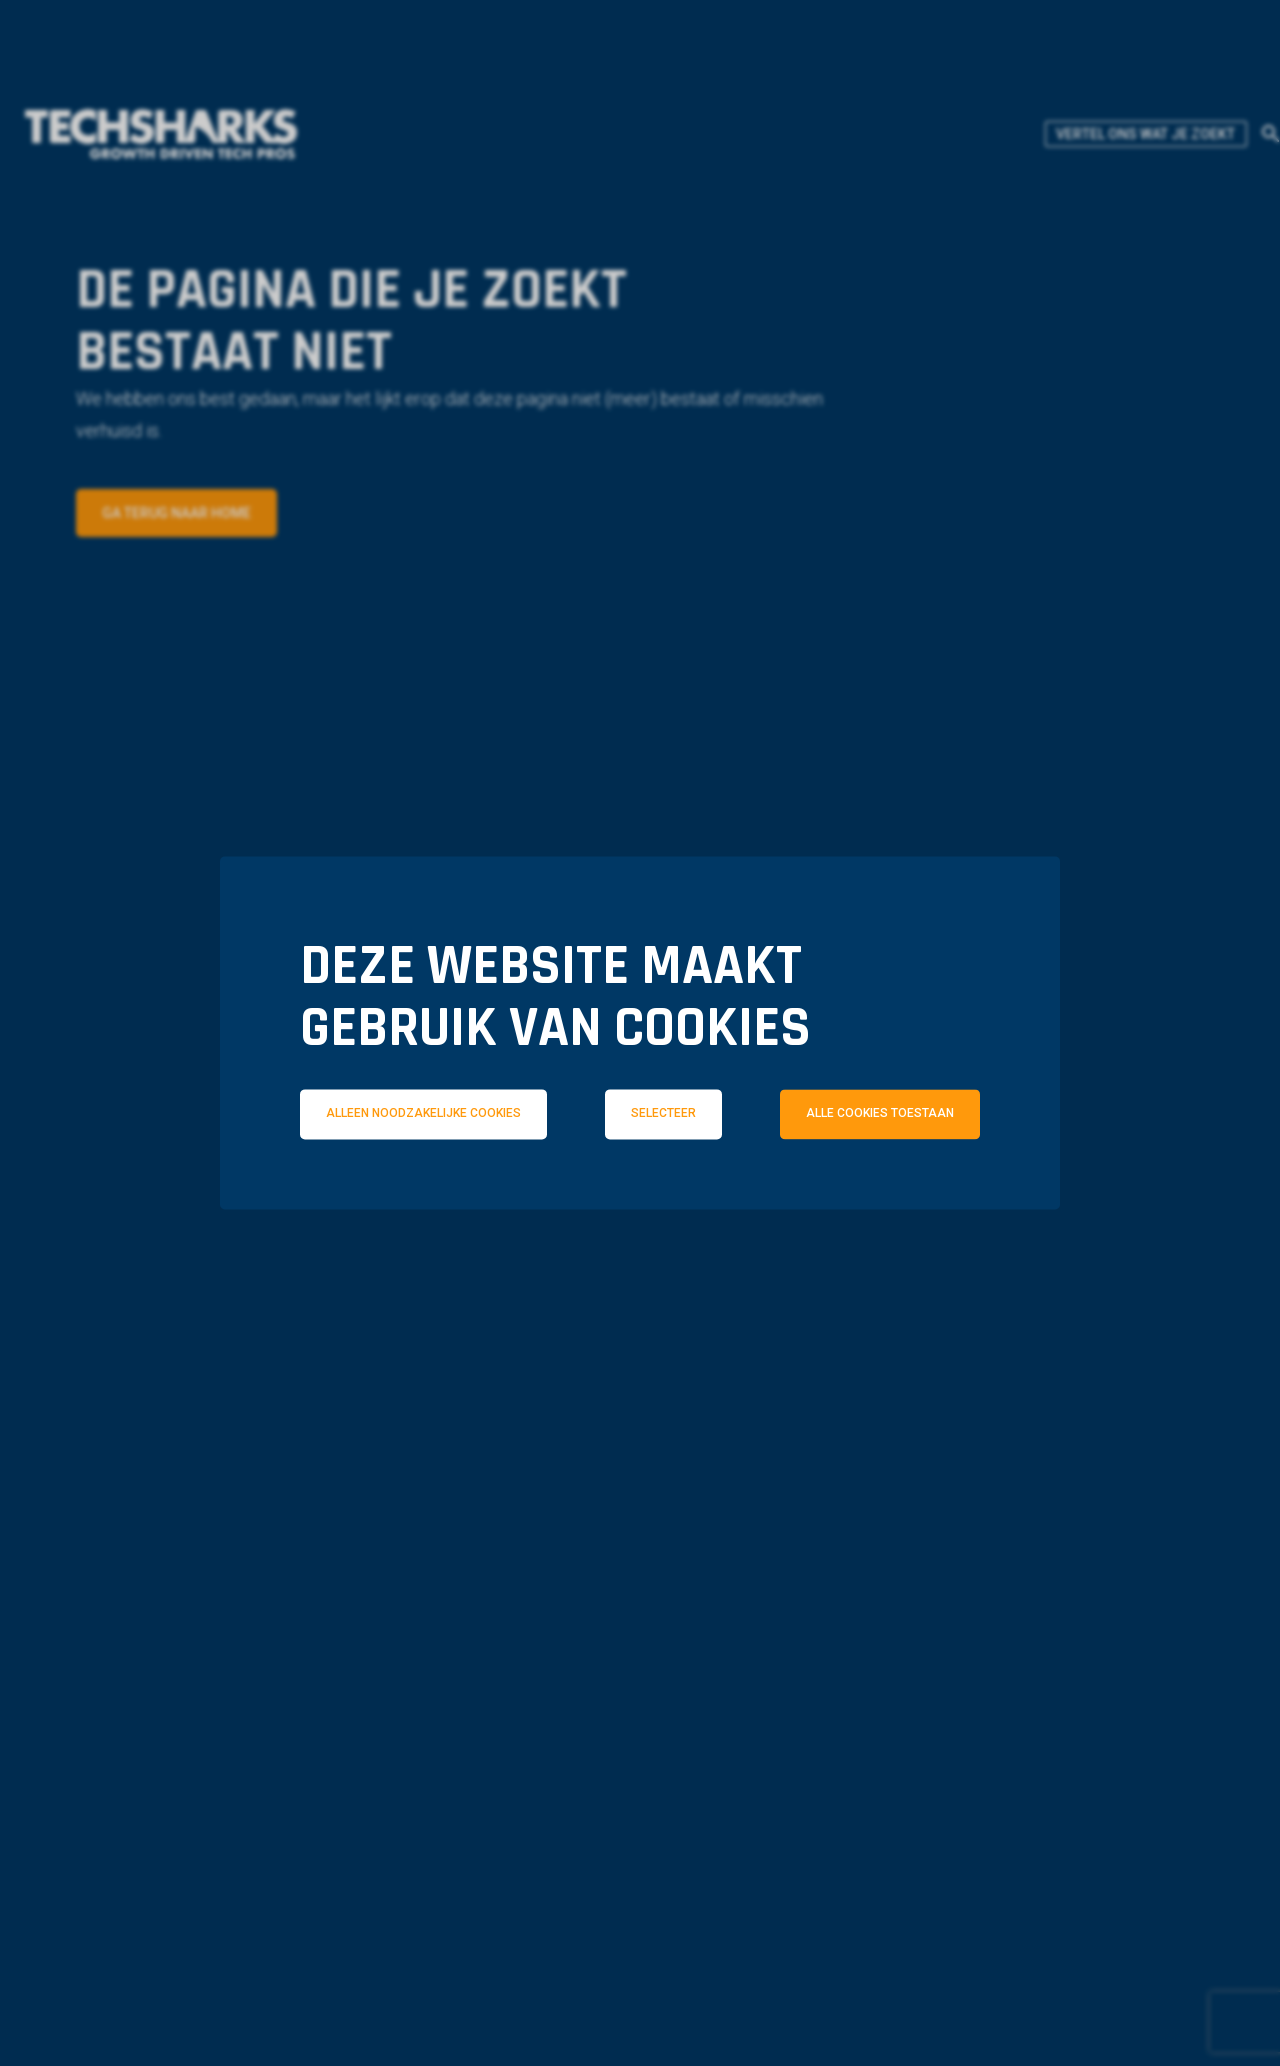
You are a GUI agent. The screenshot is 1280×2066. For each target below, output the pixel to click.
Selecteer (663, 1114)
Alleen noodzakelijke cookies (423, 1114)
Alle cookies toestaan (880, 1114)
